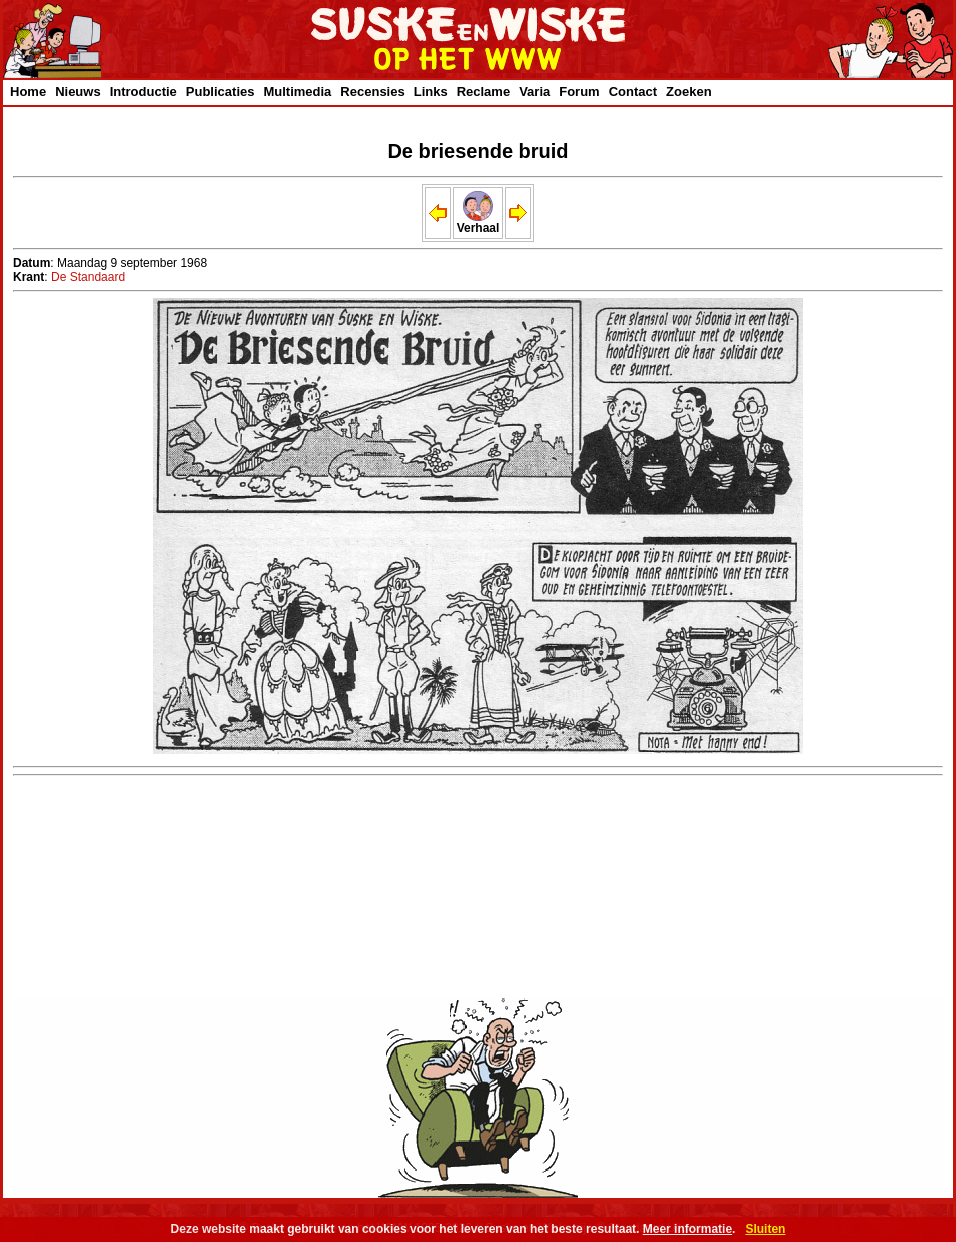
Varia (534, 91)
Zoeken (689, 91)
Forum (579, 91)
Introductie (143, 91)
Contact (633, 91)
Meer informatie (687, 1229)
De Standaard (88, 277)
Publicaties (220, 91)
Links (431, 91)
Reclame (483, 91)
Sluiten (765, 1229)
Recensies (372, 91)
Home (28, 91)
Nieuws (78, 91)
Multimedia (297, 91)
